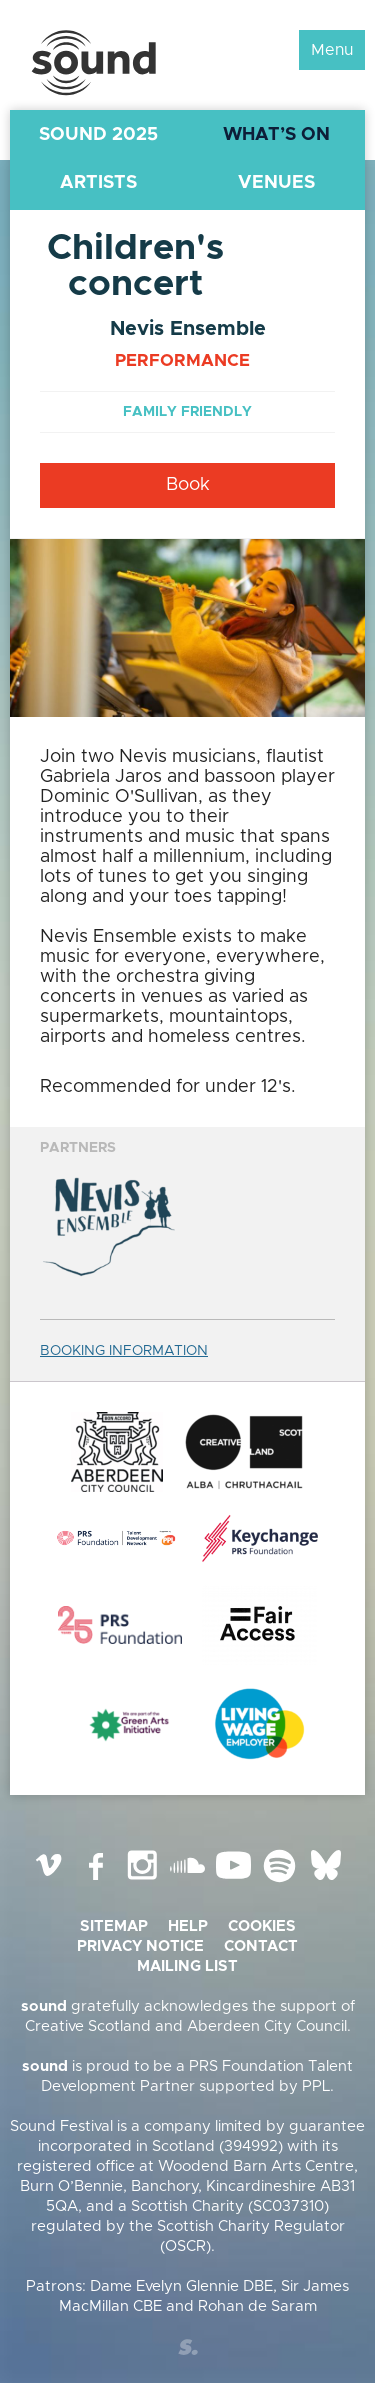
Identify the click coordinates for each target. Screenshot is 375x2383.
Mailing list (187, 1966)
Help (188, 1926)
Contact (261, 1946)
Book (188, 485)
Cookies (262, 1926)
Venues (276, 183)
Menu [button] (332, 50)
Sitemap (114, 1926)
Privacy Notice (140, 1946)
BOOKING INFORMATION (124, 1351)
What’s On (276, 135)
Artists (98, 183)
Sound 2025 (98, 135)
